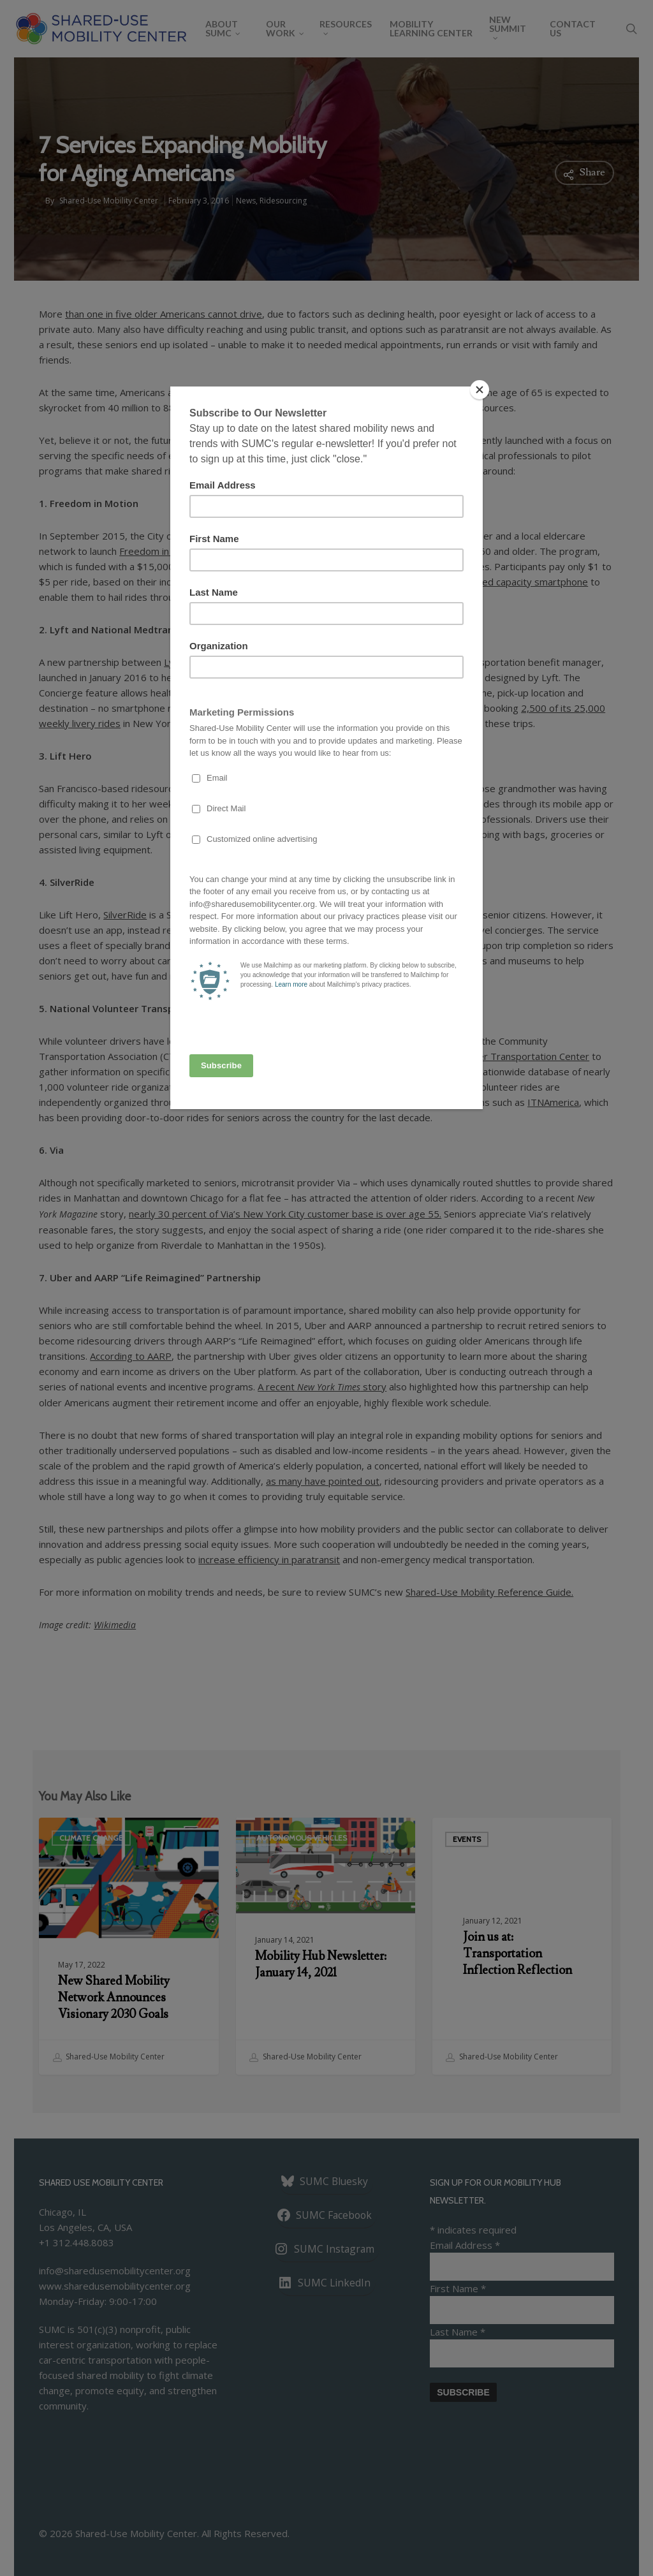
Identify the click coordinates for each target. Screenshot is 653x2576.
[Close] (479, 389)
